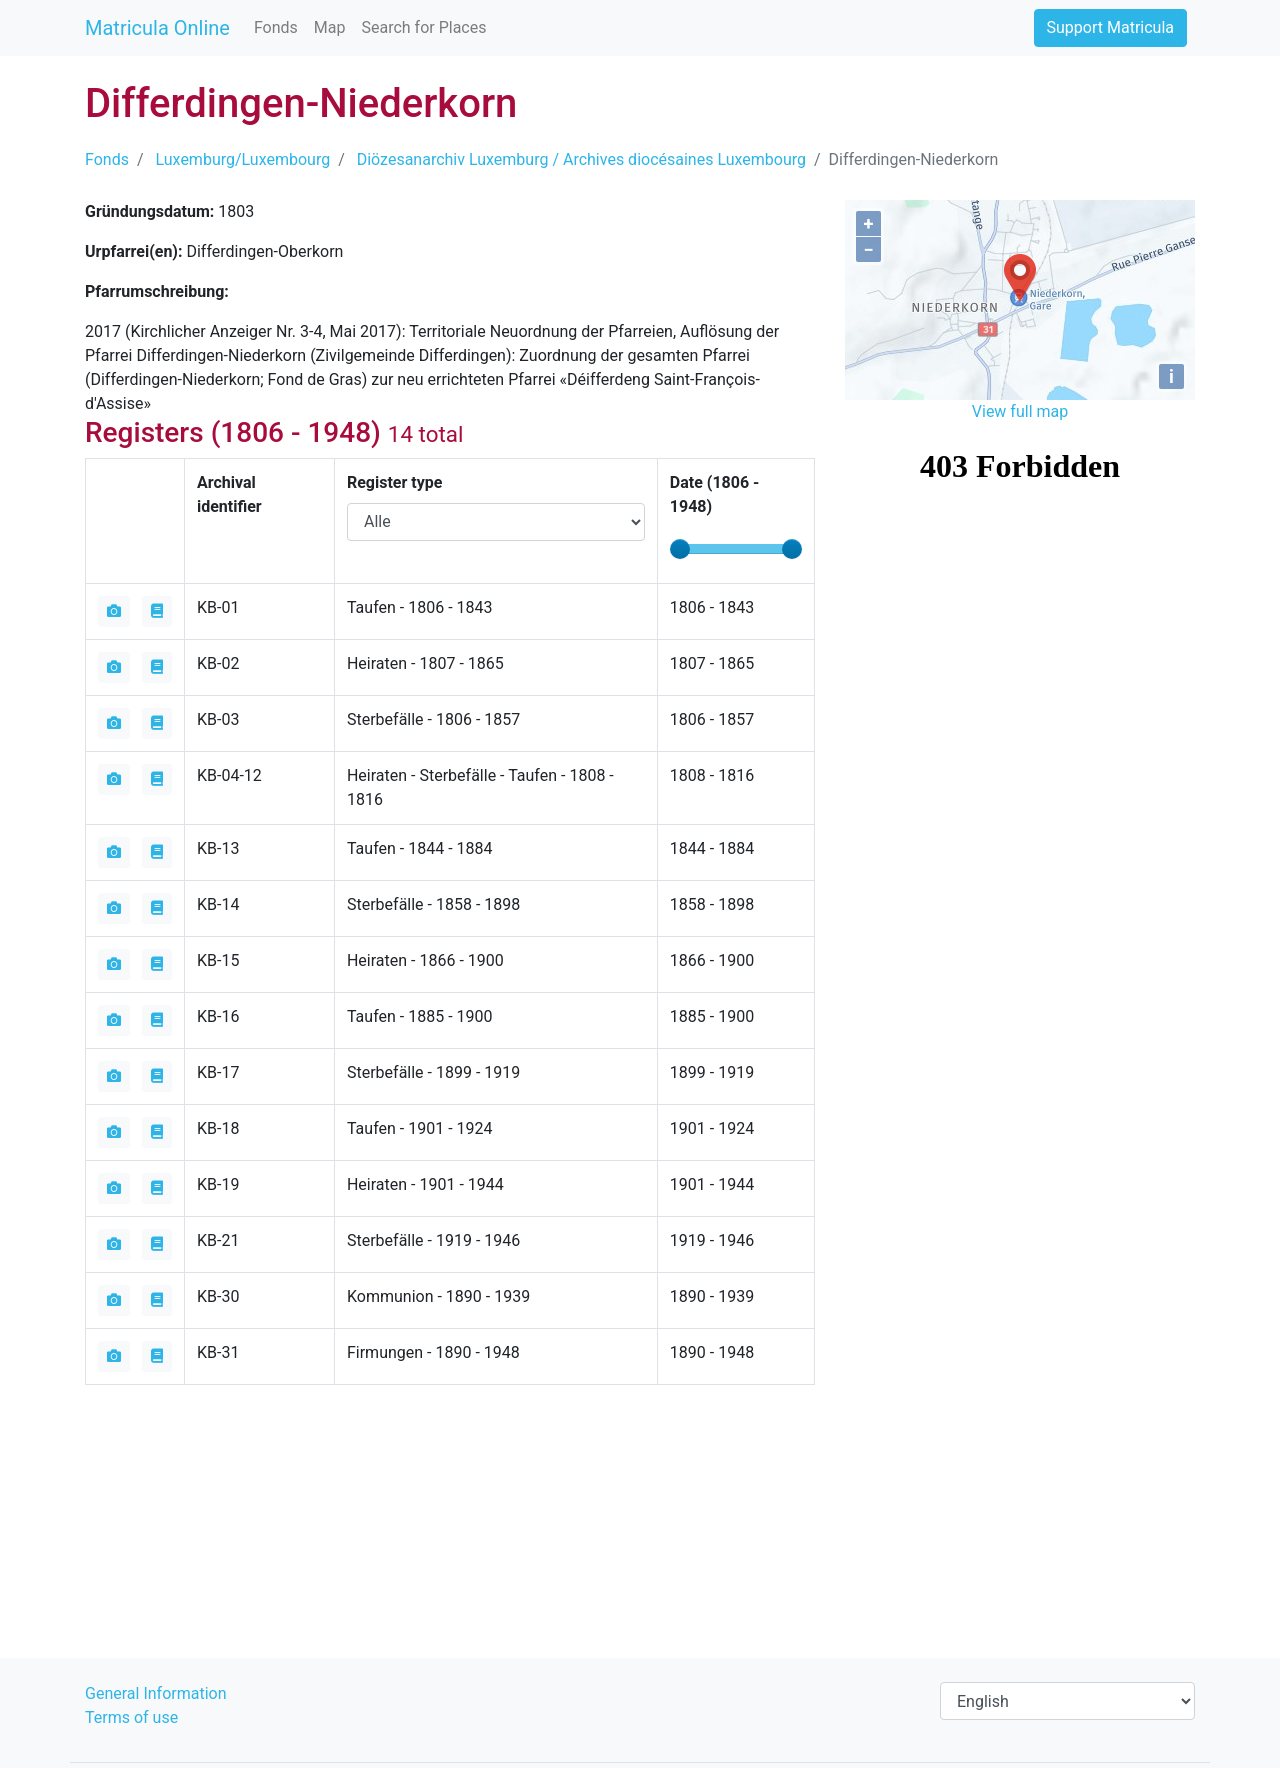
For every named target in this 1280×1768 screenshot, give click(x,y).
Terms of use (131, 1717)
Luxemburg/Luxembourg (243, 159)
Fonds (276, 27)
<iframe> (1020, 540)
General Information (156, 1693)
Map (330, 27)
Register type (394, 482)
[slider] (680, 549)
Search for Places (423, 27)
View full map (1020, 411)
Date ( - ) (715, 494)
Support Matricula (1110, 27)
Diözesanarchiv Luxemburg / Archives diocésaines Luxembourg (581, 159)
